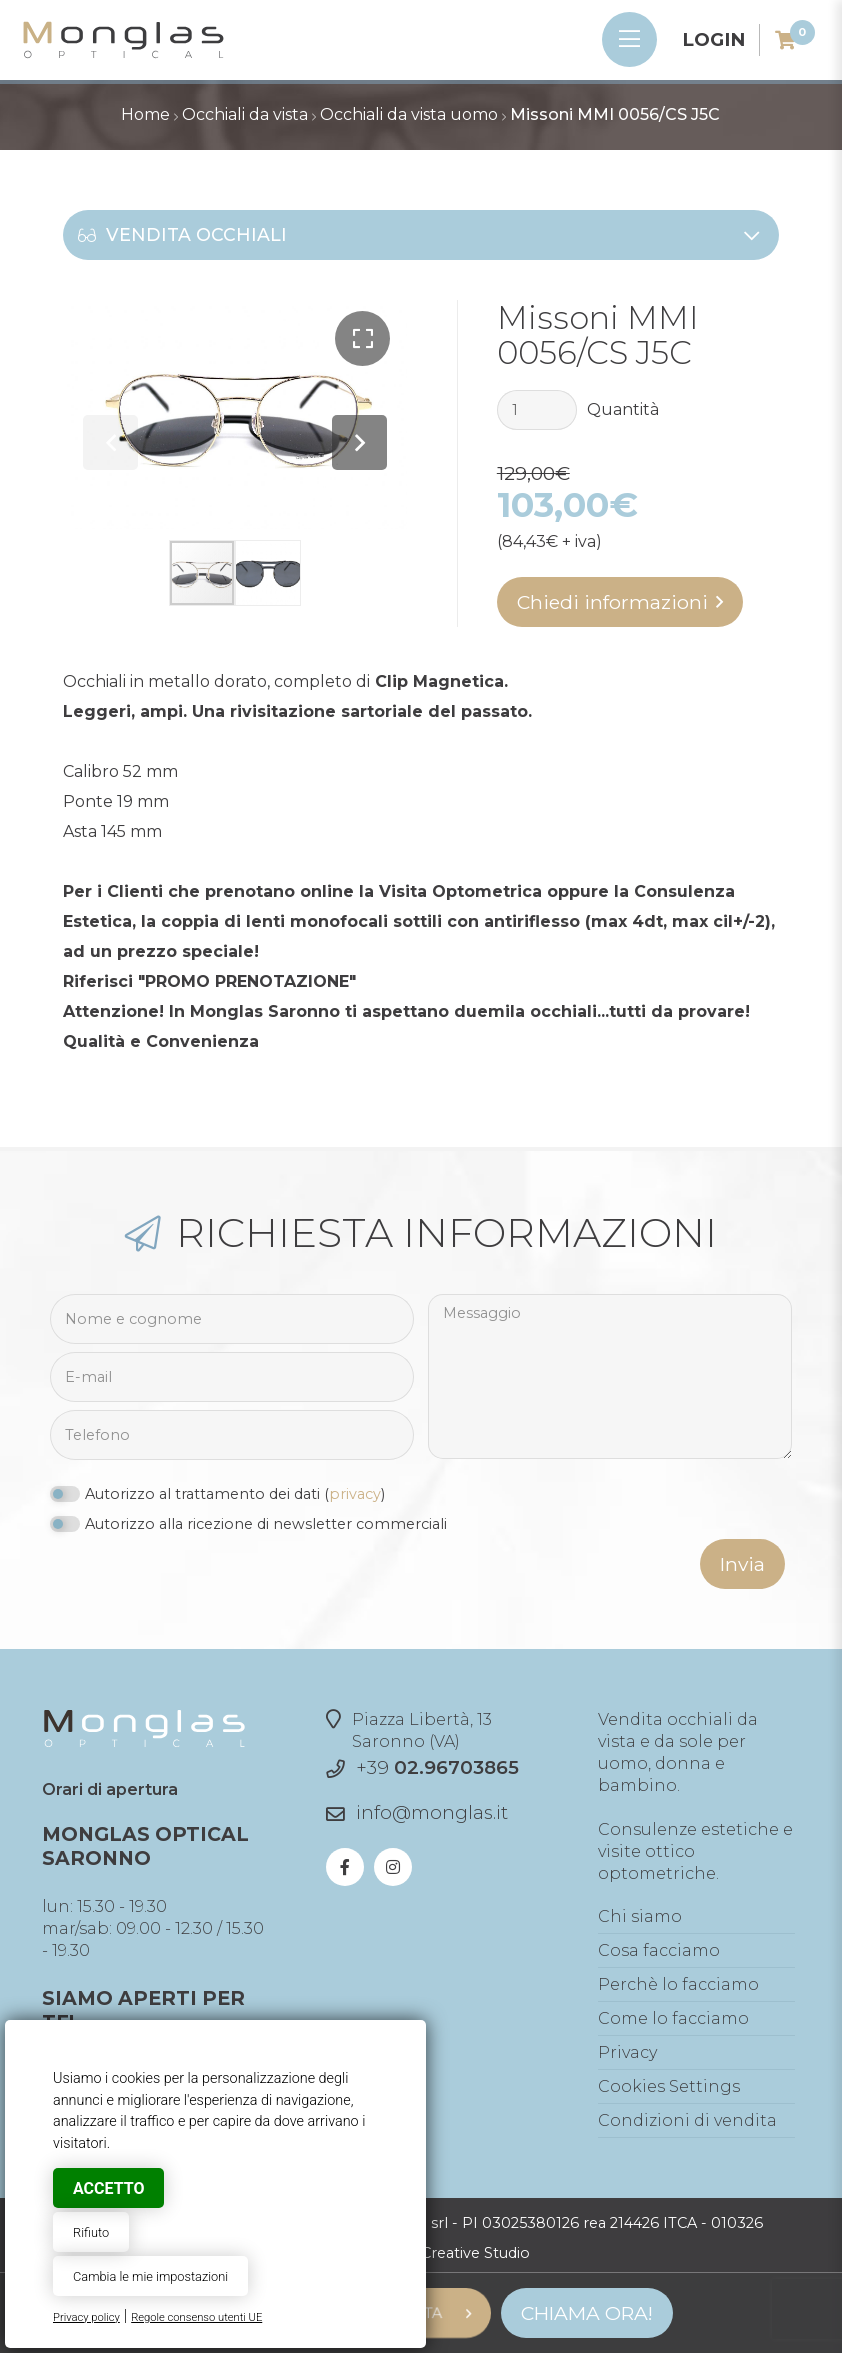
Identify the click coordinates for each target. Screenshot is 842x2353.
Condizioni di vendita (687, 2120)
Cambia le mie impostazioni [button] (150, 2276)
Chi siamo (640, 1916)
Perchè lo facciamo (678, 1984)
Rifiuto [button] (91, 2232)
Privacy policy (86, 2317)
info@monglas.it (432, 1812)
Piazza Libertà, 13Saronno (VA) (409, 1730)
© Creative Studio (467, 2253)
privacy (355, 1494)
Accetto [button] (108, 2188)
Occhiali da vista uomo (409, 114)
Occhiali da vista (245, 114)
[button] (362, 338)
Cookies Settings (669, 2086)
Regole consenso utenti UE (196, 2317)
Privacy (627, 2052)
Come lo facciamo (673, 2018)
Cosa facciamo (659, 1950)
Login (713, 39)
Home (145, 114)
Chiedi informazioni (612, 602)
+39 (437, 1767)
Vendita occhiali (418, 234)
